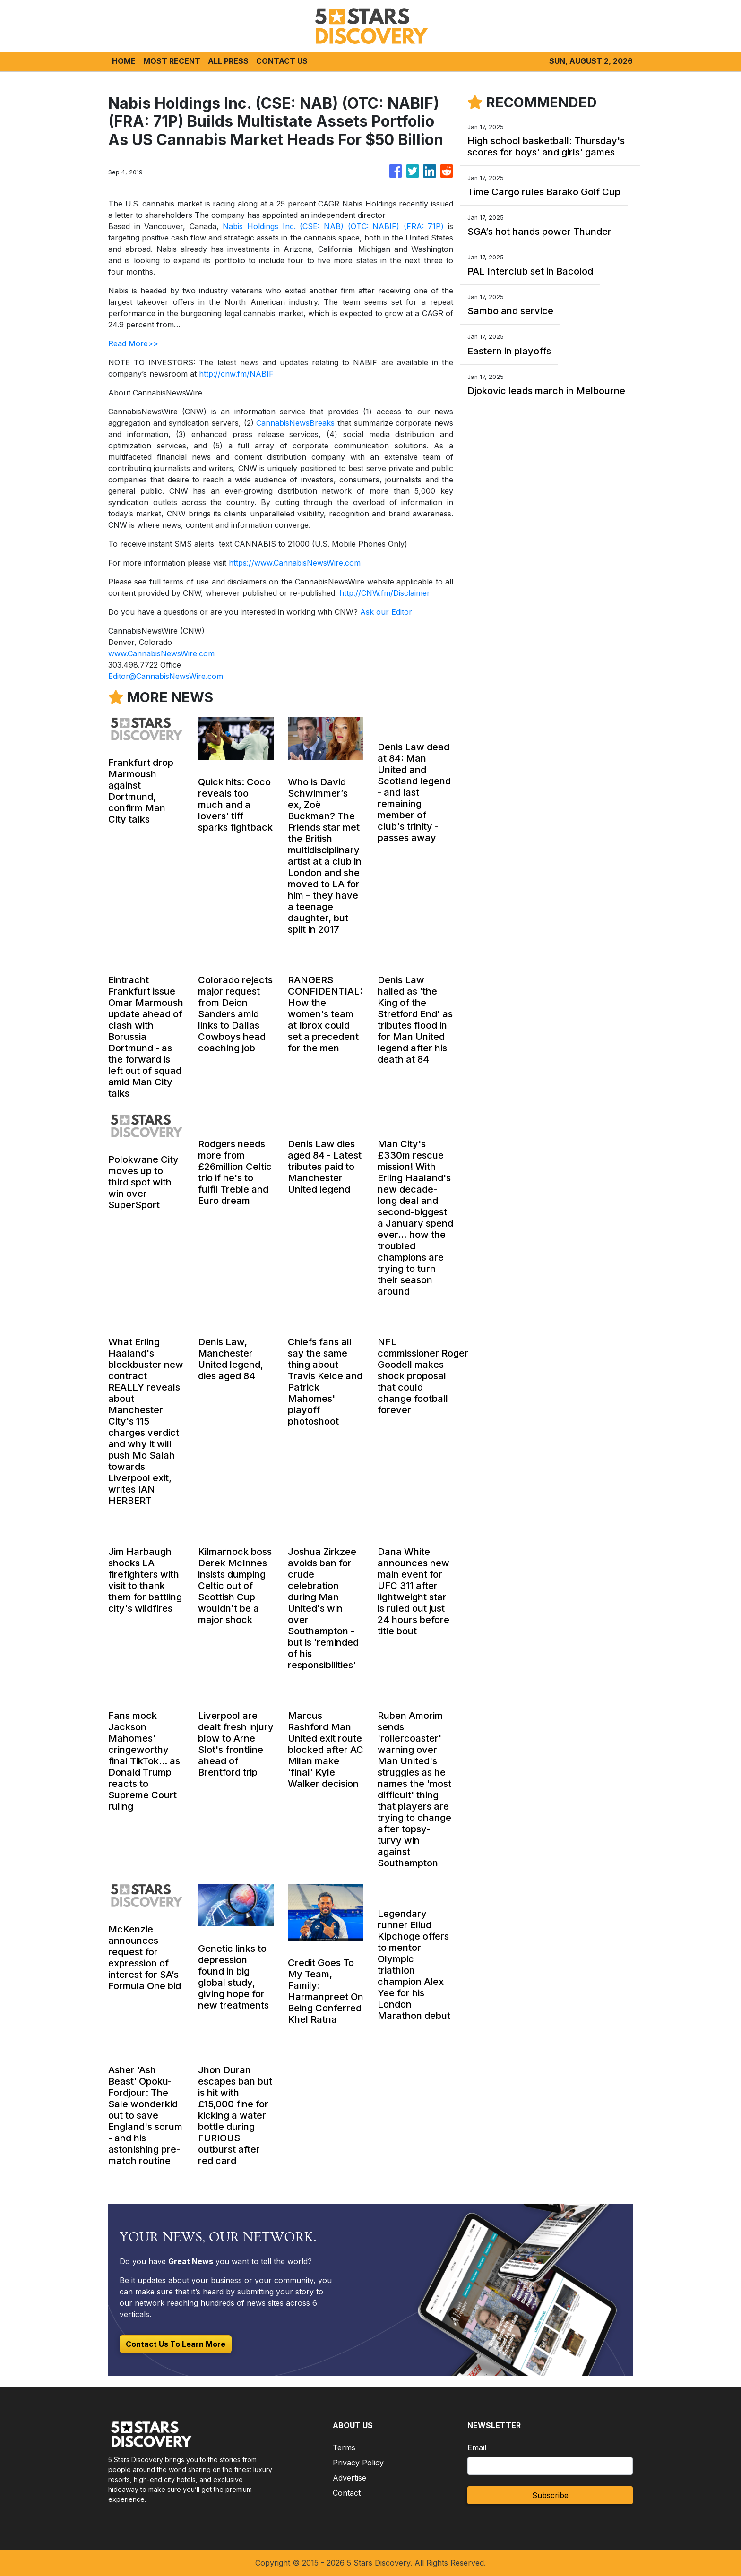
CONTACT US (282, 61)
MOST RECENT (171, 61)
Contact (347, 2493)
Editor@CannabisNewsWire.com (165, 676)
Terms (344, 2447)
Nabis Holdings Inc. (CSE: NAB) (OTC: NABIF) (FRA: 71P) (333, 226)
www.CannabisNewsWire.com (161, 653)
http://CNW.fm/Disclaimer (384, 593)
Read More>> (133, 343)
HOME (124, 61)
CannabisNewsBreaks (295, 423)
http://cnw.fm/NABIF (236, 373)
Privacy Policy (358, 2462)
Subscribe (550, 2495)
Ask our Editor (386, 612)
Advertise (349, 2477)
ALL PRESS (228, 61)
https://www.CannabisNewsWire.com (295, 562)
